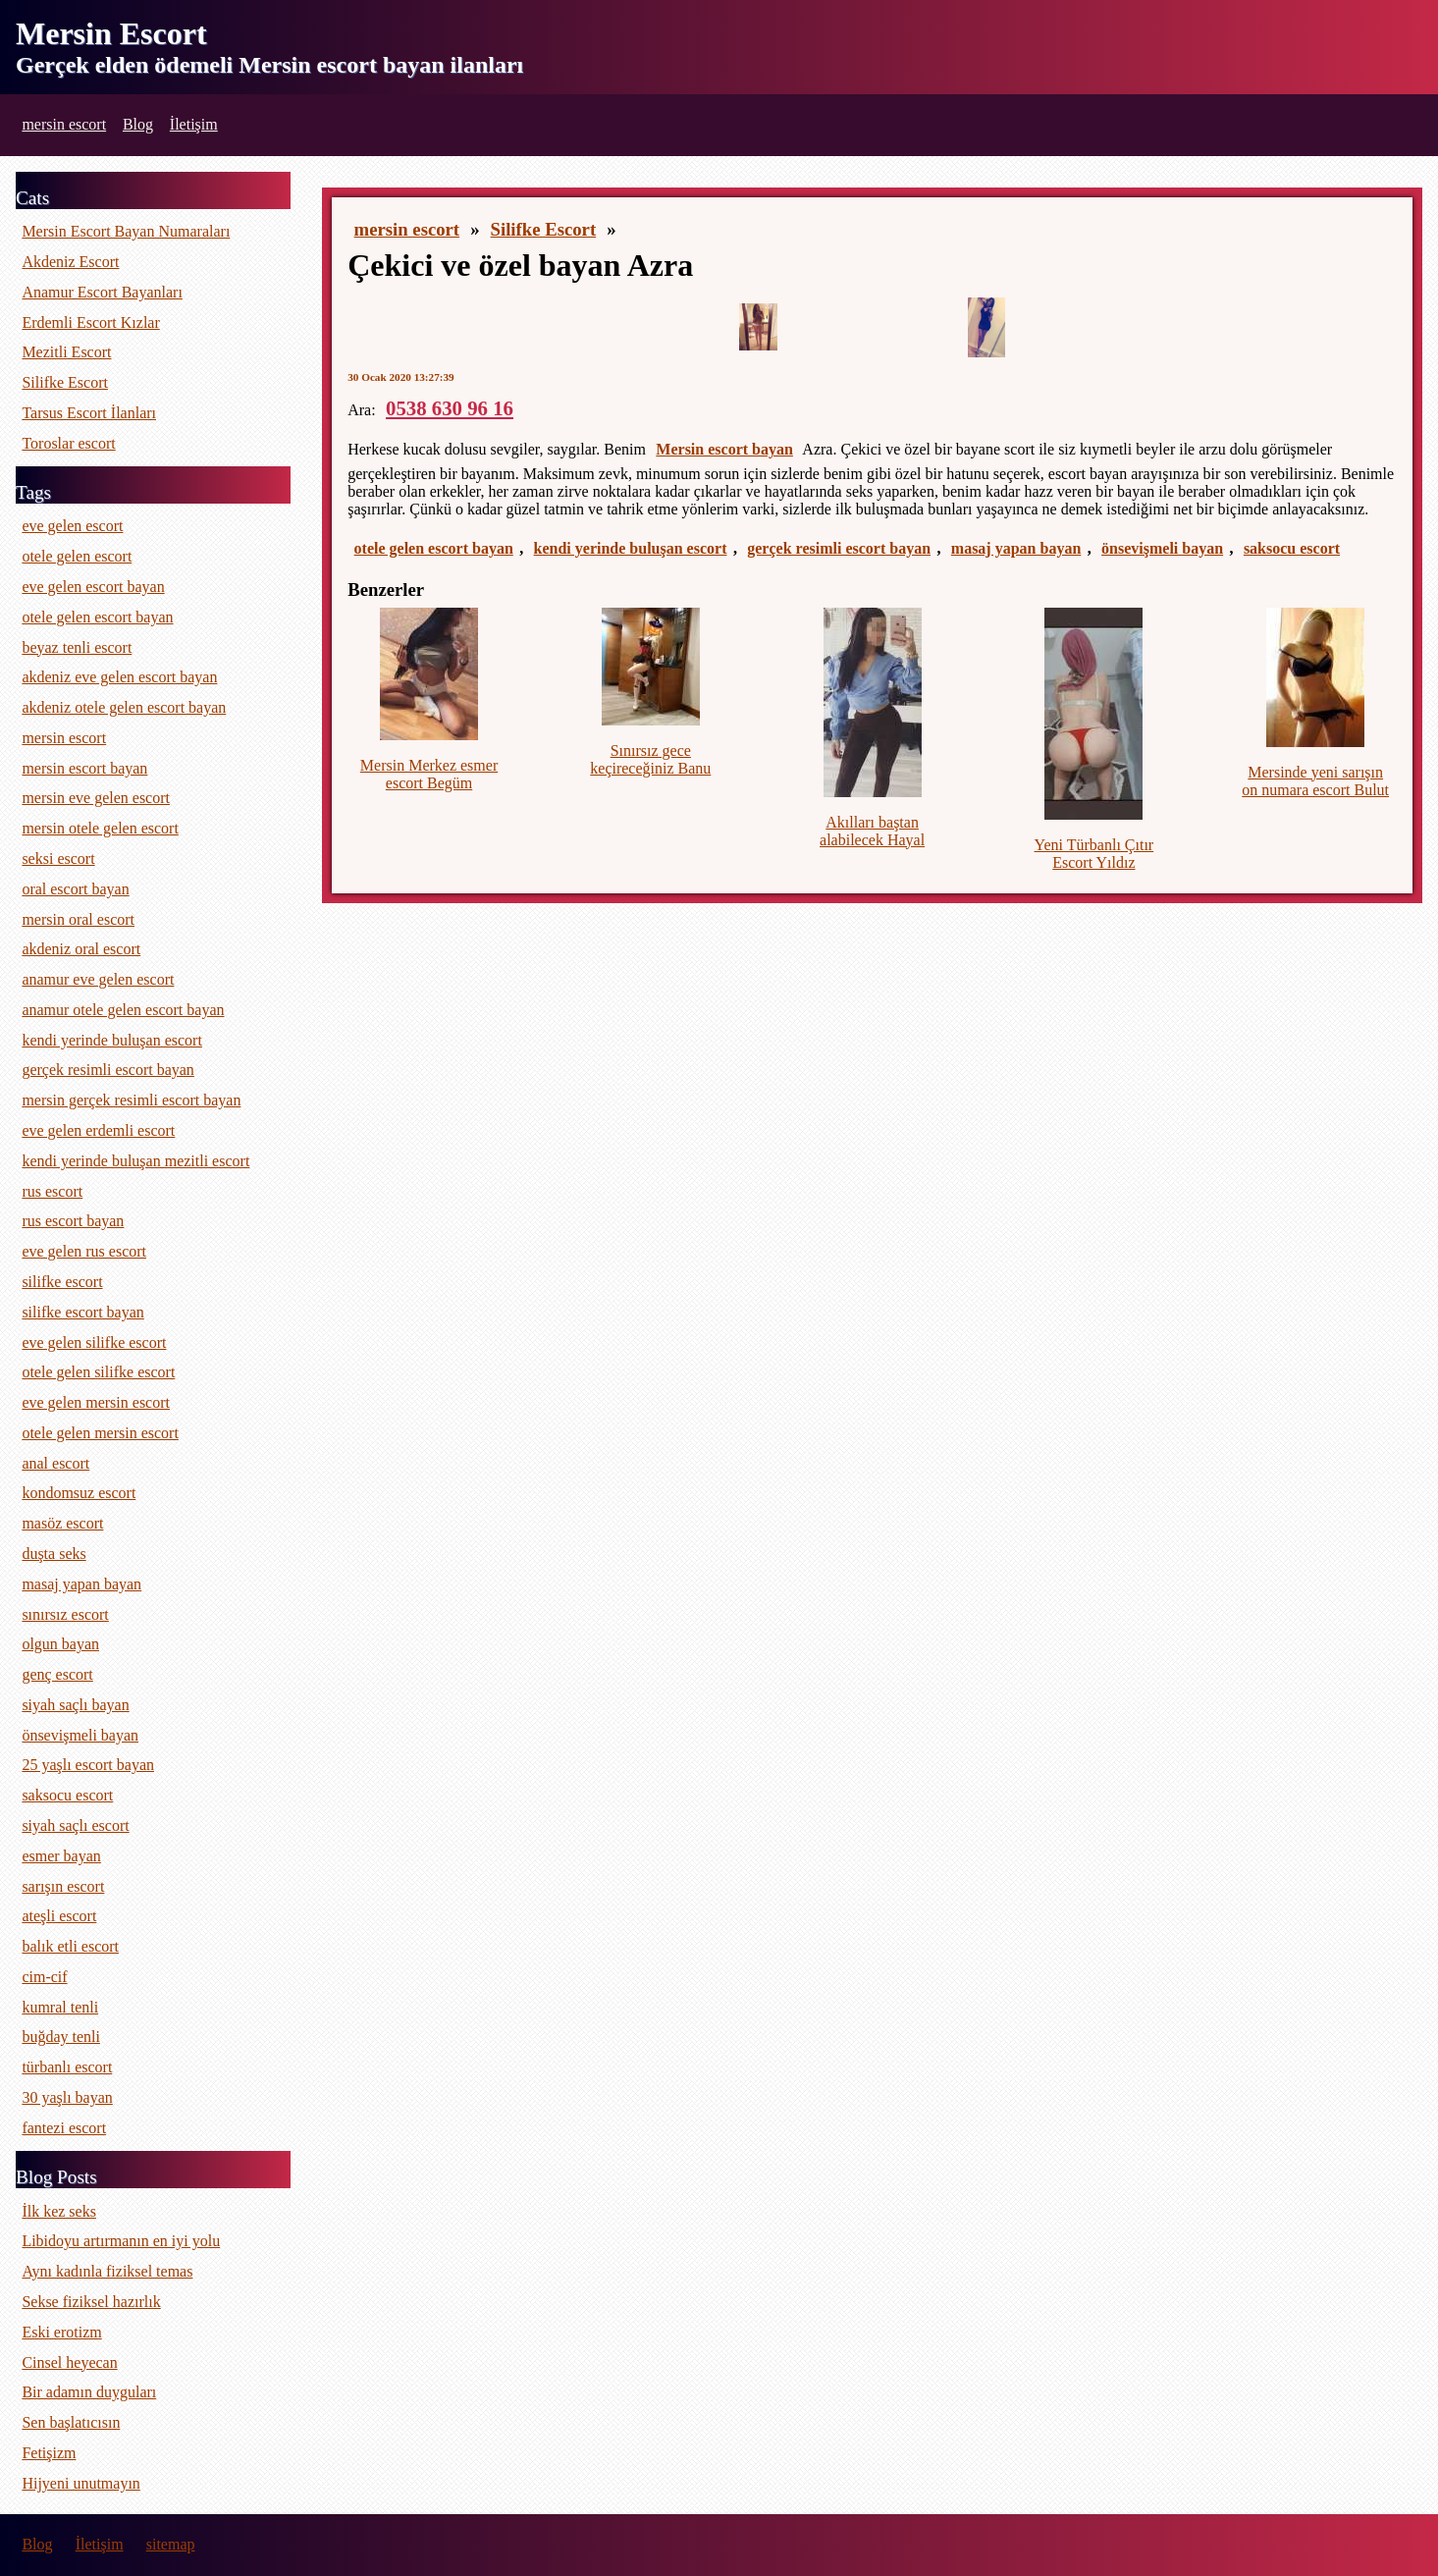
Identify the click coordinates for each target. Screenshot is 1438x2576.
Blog (138, 124)
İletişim (194, 124)
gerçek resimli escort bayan (839, 548)
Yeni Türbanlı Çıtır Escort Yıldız (1094, 853)
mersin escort (64, 124)
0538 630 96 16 (449, 408)
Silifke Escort (544, 229)
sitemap (170, 2544)
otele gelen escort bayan (433, 548)
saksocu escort (1292, 548)
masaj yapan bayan (1016, 548)
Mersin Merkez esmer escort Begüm (429, 774)
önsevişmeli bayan (1162, 548)
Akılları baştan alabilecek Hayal (872, 831)
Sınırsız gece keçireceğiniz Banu (650, 759)
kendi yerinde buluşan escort (630, 548)
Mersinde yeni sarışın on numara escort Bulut (1315, 781)
